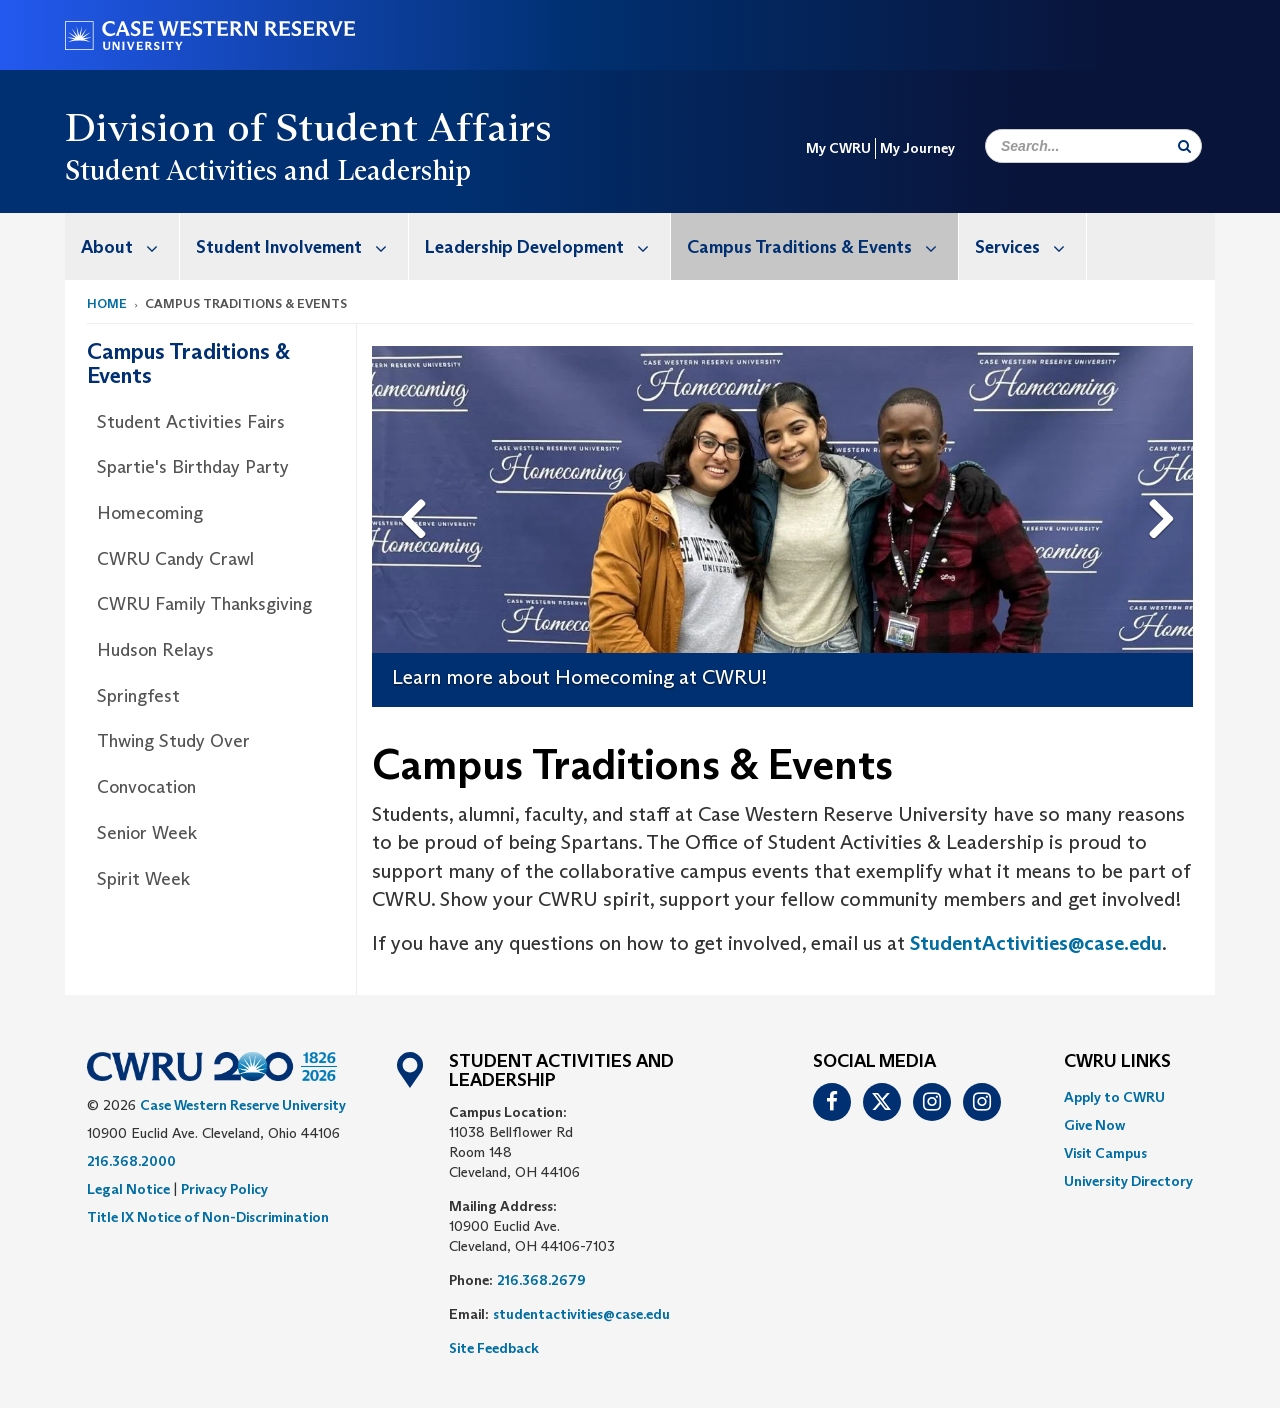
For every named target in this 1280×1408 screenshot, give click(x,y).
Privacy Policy (224, 1189)
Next (1165, 487)
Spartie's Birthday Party (193, 467)
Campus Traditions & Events (822, 246)
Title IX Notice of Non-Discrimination (208, 1217)
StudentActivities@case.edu (1036, 943)
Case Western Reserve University (243, 1105)
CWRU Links (1117, 1062)
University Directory (1128, 1181)
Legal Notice (128, 1189)
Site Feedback (494, 1348)
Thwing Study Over (173, 741)
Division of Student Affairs (309, 127)
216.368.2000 (131, 1161)
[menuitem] (122, 246)
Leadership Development (547, 246)
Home (107, 303)
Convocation (146, 787)
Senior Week (147, 833)
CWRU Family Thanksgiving (204, 604)
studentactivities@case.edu (581, 1314)
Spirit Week (143, 879)
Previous (416, 487)
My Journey (917, 148)
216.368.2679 (541, 1280)
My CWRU (838, 148)
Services (1030, 246)
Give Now (1094, 1125)
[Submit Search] (1184, 146)
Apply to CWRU (1114, 1097)
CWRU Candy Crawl (175, 559)
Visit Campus (1105, 1153)
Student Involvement (302, 246)
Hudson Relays (155, 650)
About (130, 246)
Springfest (138, 696)
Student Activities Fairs (191, 422)
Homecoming (150, 513)
